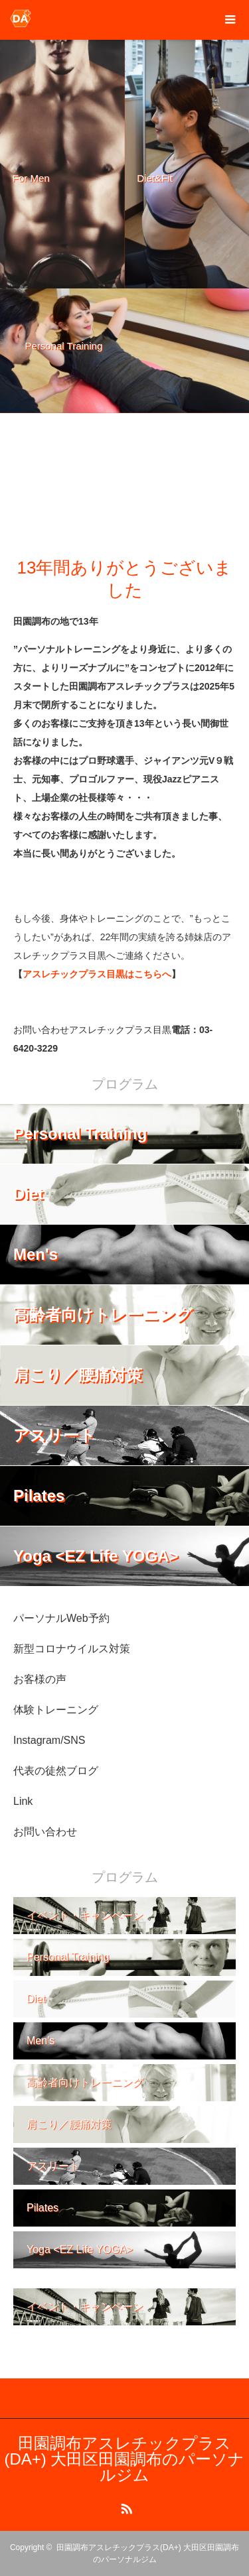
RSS (125, 2506)
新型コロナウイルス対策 (71, 1648)
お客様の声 (39, 1679)
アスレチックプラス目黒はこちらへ (97, 974)
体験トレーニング (55, 1709)
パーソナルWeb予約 (61, 1618)
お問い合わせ (45, 1831)
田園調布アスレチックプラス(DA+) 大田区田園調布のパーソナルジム (124, 2459)
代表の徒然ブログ (55, 1770)
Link (23, 1801)
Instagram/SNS (49, 1740)
